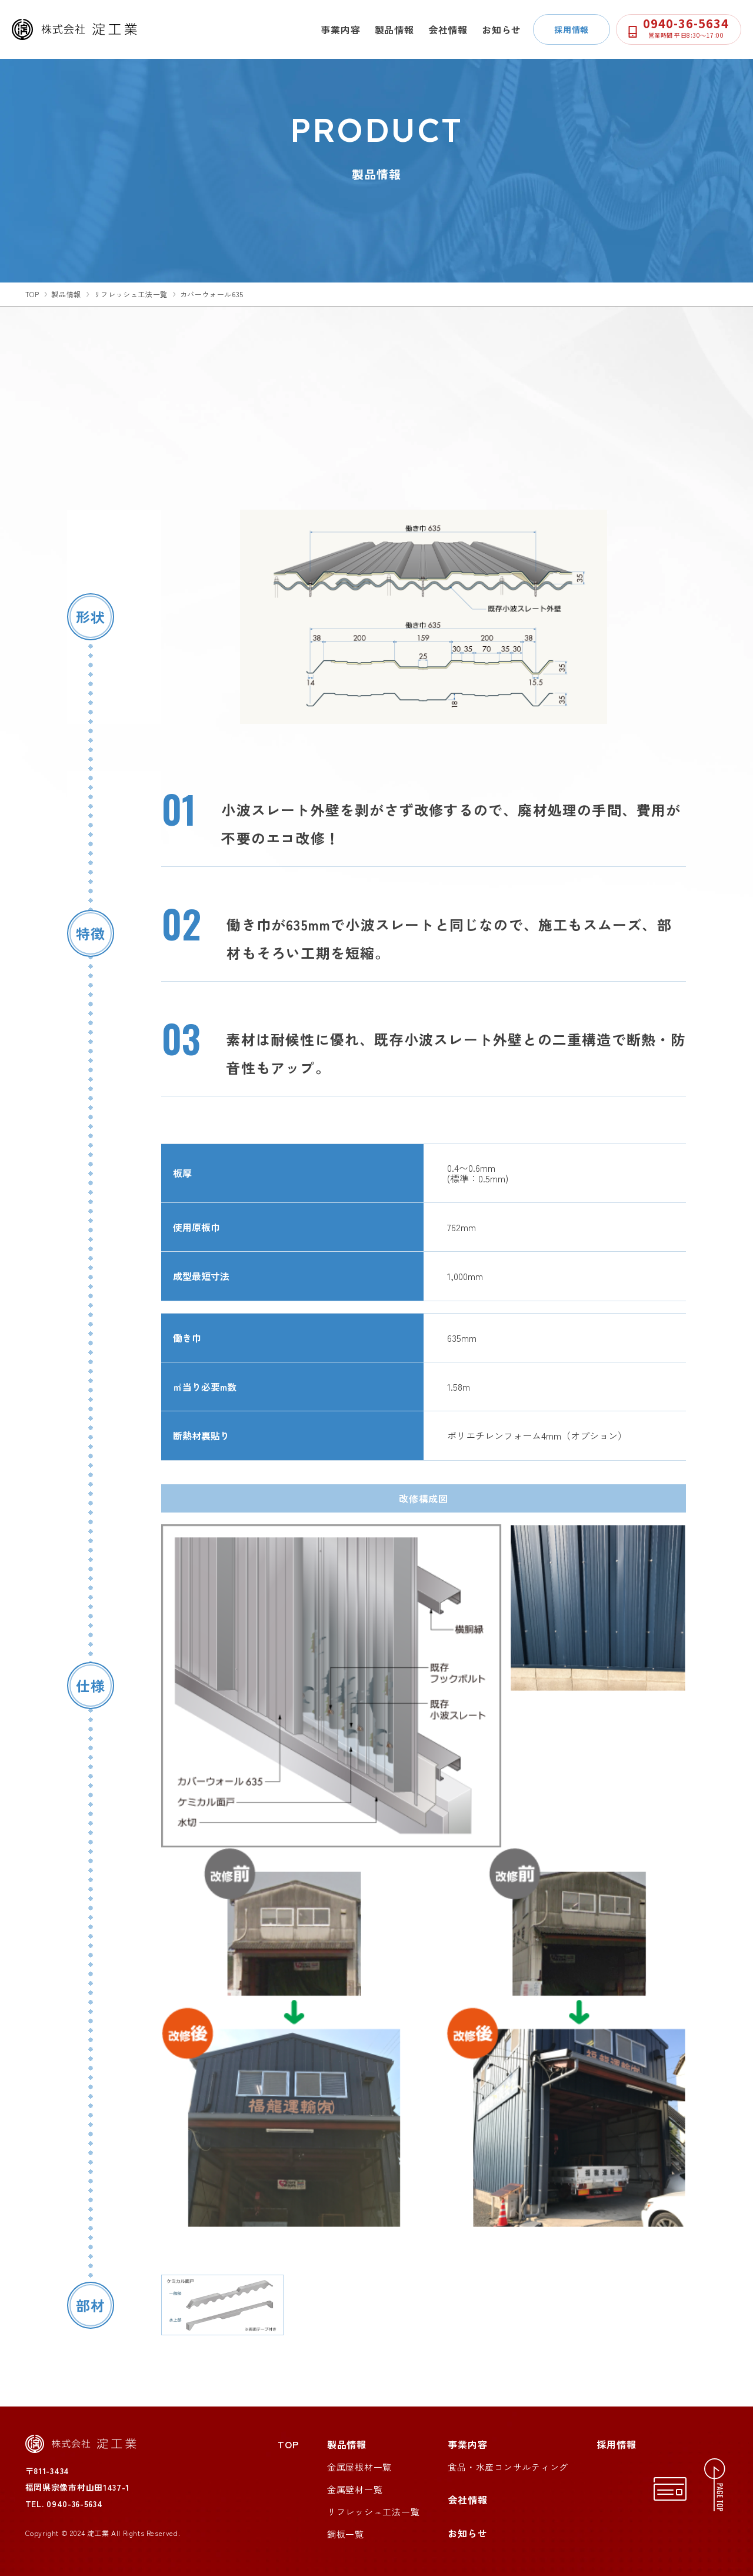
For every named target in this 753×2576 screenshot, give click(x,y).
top (32, 294)
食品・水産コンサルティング (508, 2467)
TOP (288, 2444)
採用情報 (571, 29)
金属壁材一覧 (355, 2489)
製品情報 (394, 29)
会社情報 (448, 29)
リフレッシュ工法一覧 (131, 294)
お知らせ (501, 29)
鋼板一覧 (345, 2534)
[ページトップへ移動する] (716, 2485)
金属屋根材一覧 (359, 2467)
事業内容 (340, 29)
